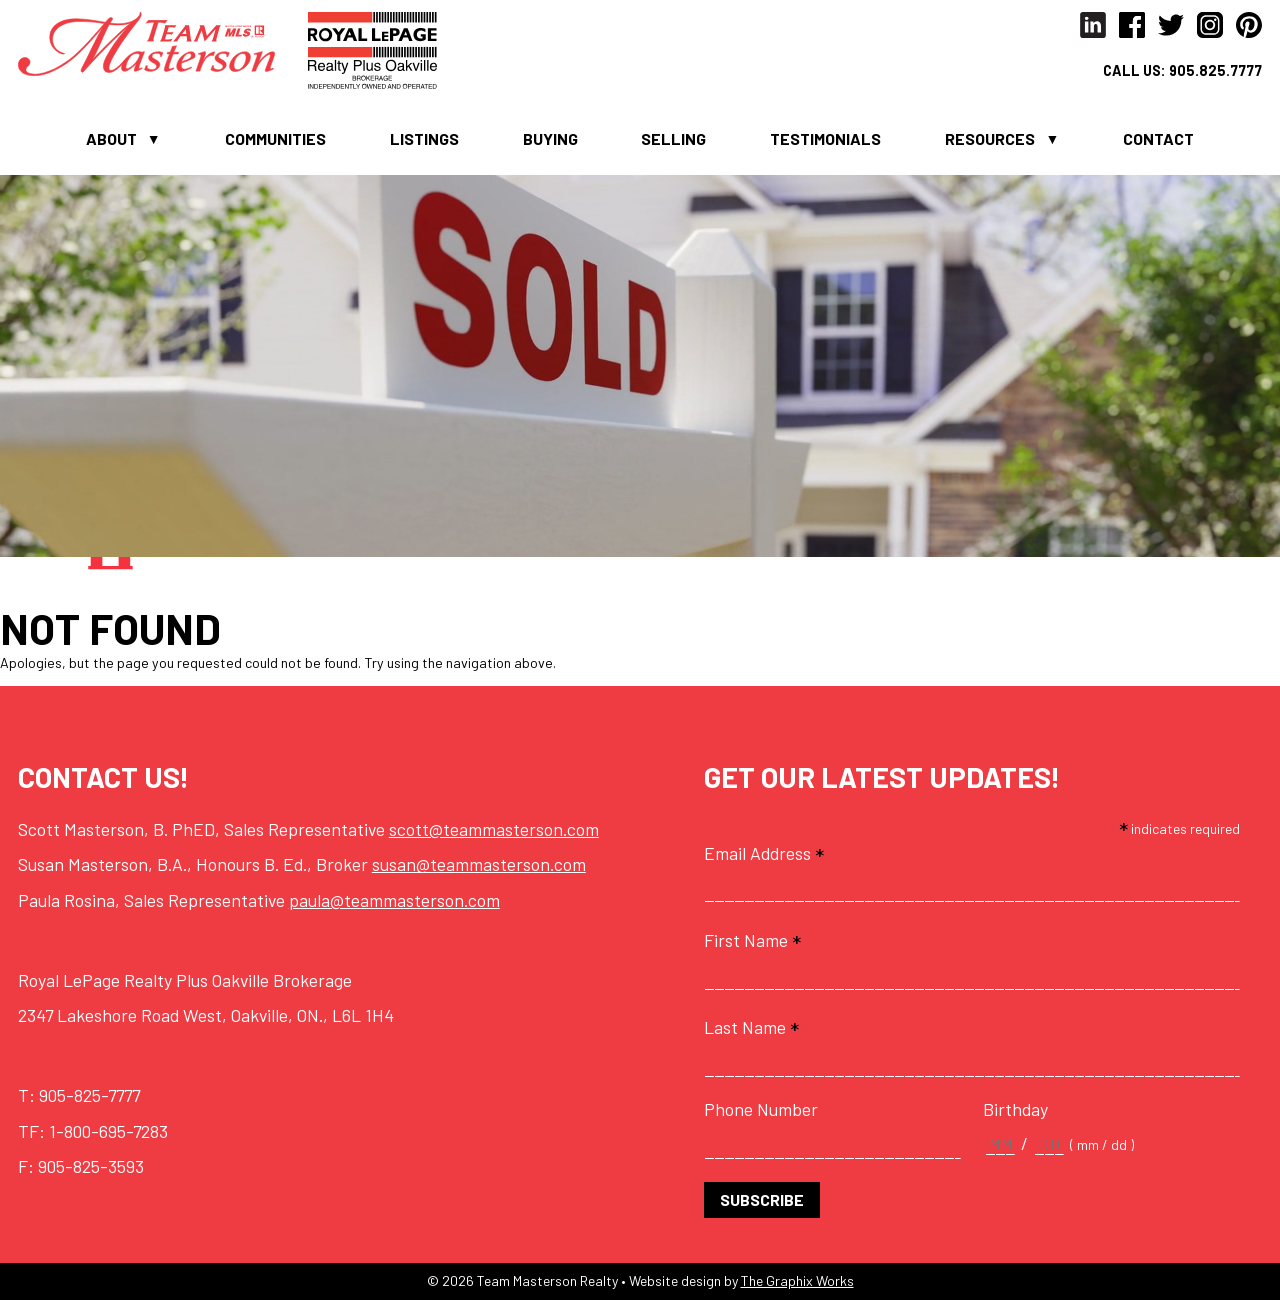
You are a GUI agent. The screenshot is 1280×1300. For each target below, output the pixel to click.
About (111, 138)
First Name (752, 940)
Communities (275, 138)
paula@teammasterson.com (394, 900)
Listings (424, 138)
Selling (673, 138)
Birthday (1015, 1109)
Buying (550, 138)
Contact (1158, 138)
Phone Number (761, 1109)
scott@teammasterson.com (494, 829)
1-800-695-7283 (108, 1131)
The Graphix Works (797, 1280)
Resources (990, 138)
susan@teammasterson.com (479, 864)
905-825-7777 (89, 1095)
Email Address (764, 853)
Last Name (751, 1027)
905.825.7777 (1215, 70)
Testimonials (825, 138)
